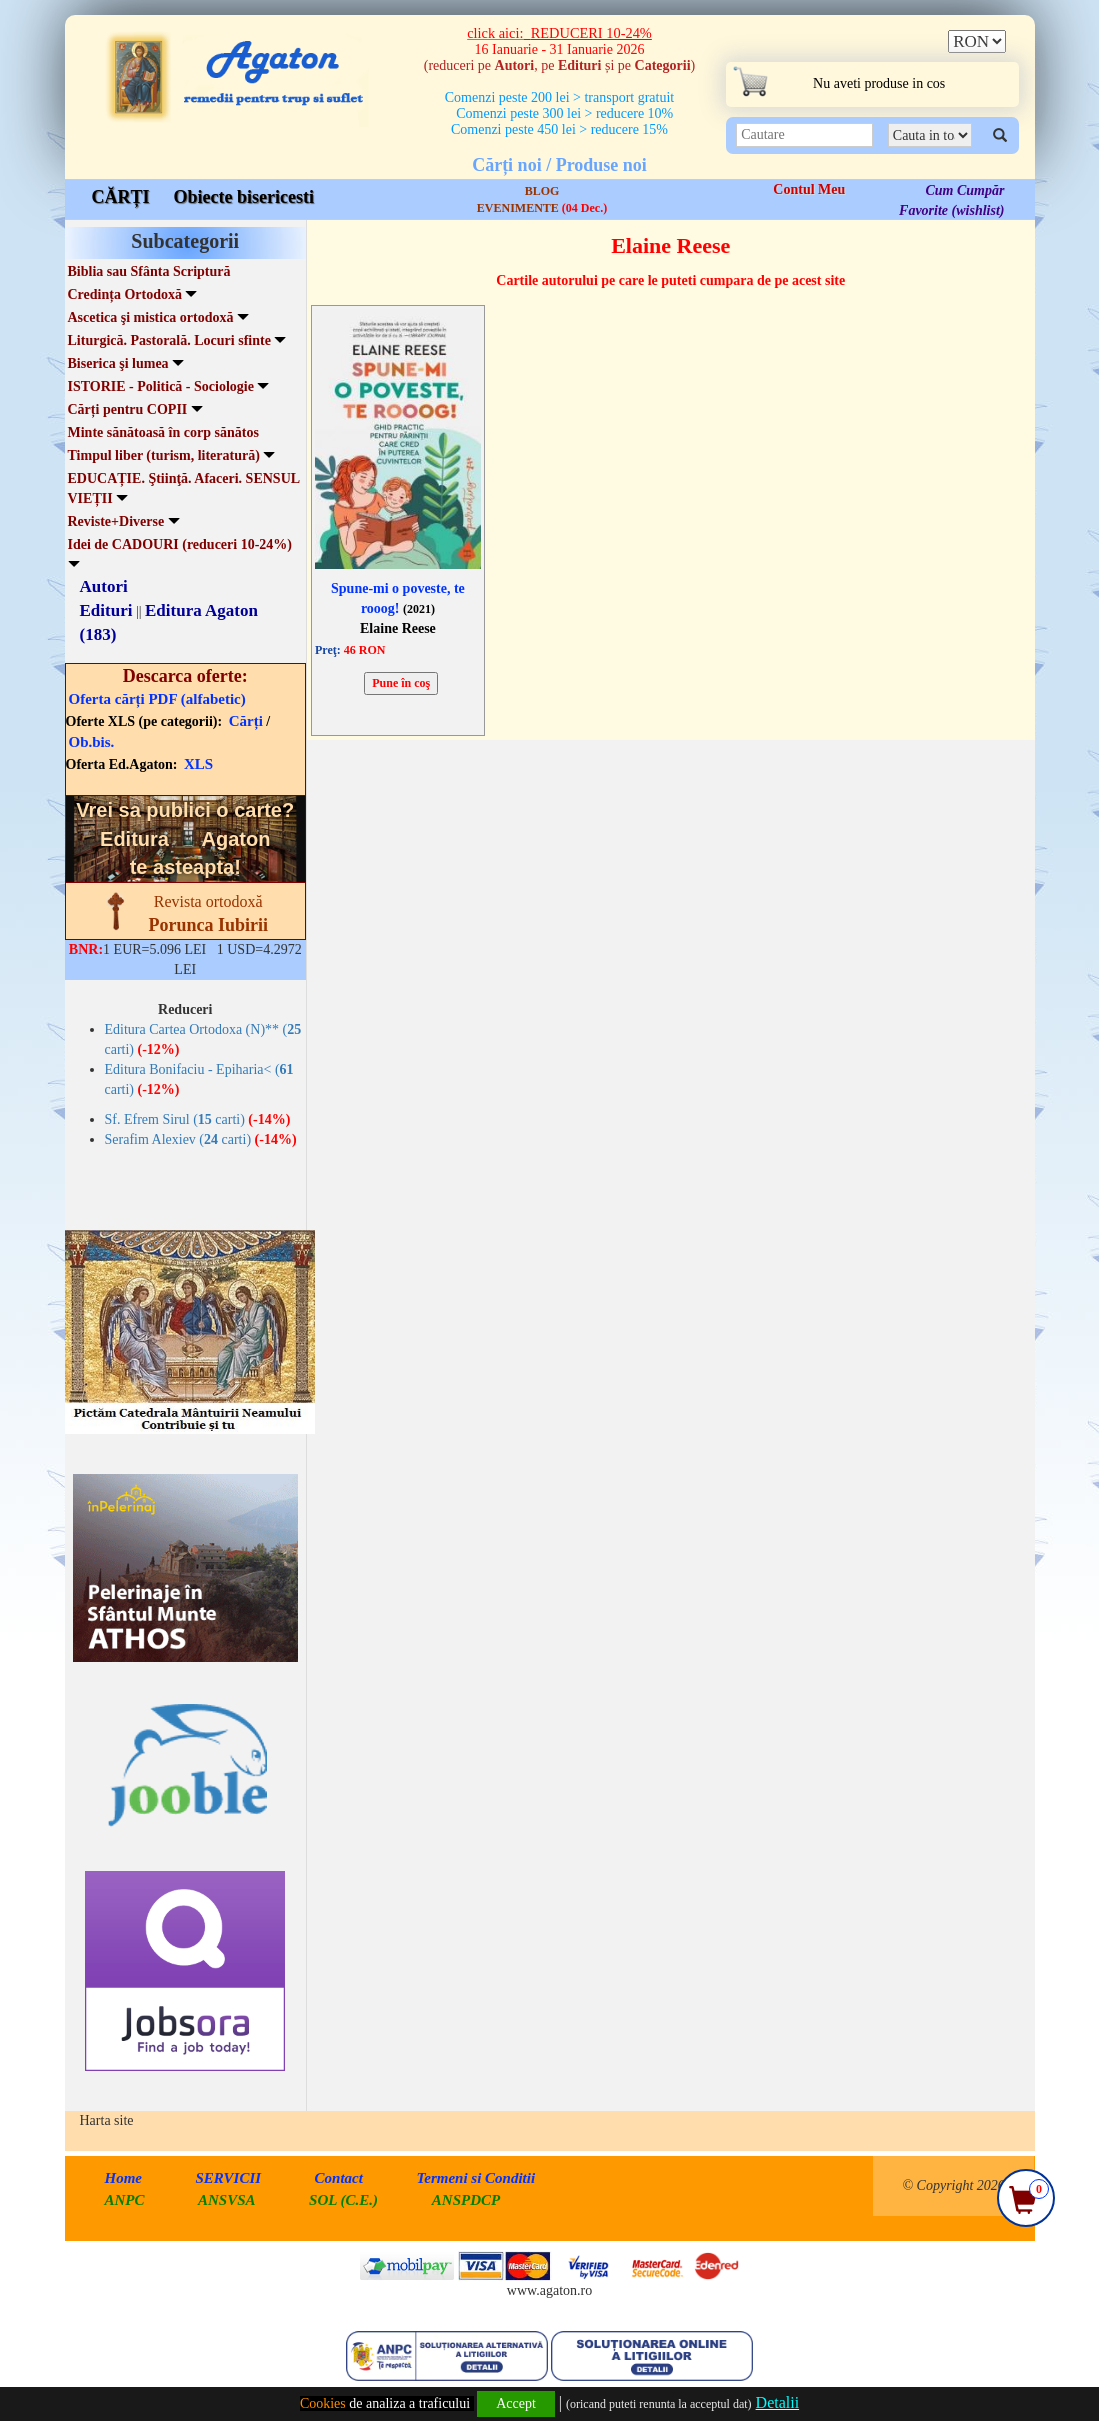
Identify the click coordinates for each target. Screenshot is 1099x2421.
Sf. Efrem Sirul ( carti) (198, 1119)
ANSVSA (227, 2200)
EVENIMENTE (542, 208)
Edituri (106, 610)
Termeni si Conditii (475, 2178)
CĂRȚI (121, 197)
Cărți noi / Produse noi (559, 165)
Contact (339, 2178)
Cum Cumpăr (964, 190)
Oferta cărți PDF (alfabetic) (157, 699)
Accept (516, 2403)
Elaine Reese (398, 628)
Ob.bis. (92, 742)
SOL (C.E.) (345, 2200)
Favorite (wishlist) (951, 210)
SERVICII (229, 2178)
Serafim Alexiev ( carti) (201, 1139)
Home (124, 2178)
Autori (104, 586)
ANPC (125, 2200)
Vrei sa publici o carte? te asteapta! (185, 838)
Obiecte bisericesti (244, 197)
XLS (198, 764)
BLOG (542, 191)
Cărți (246, 721)
